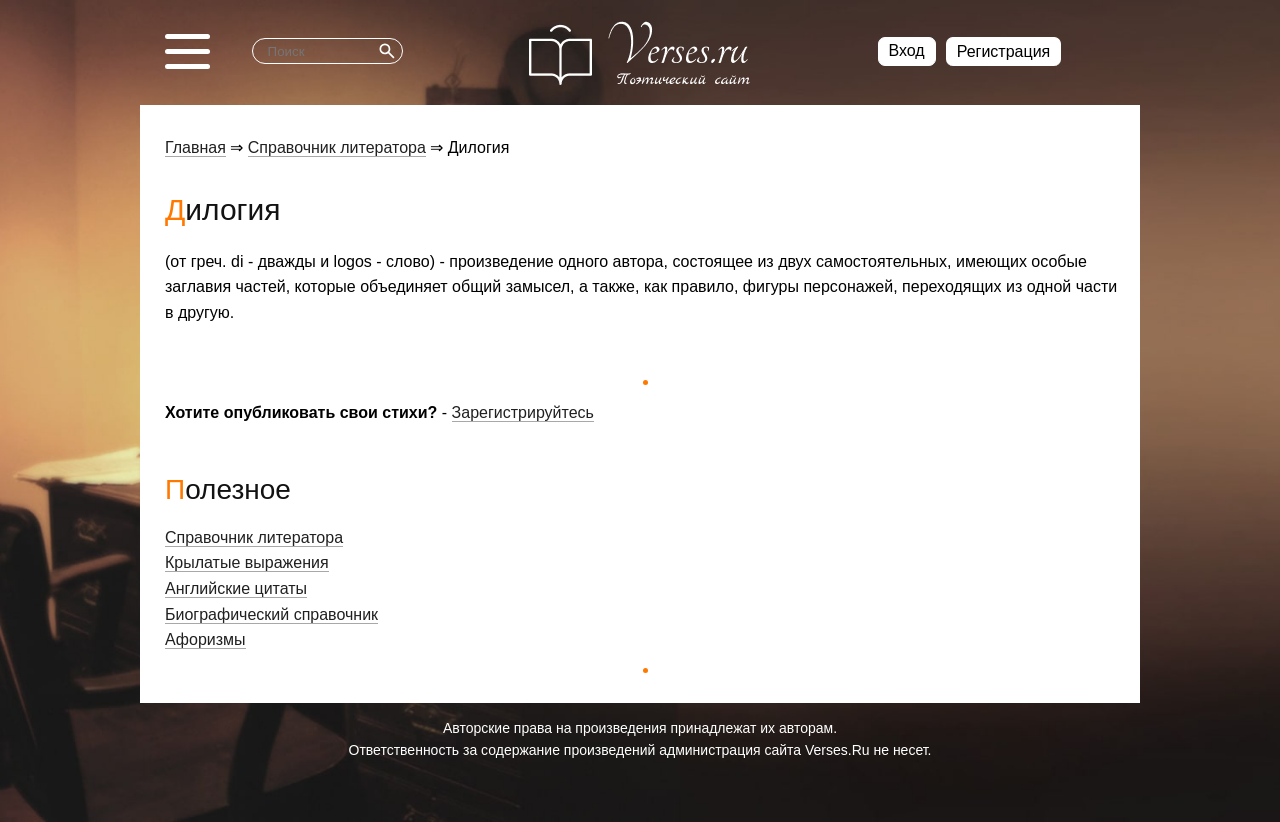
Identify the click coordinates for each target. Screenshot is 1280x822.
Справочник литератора (337, 147)
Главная (195, 147)
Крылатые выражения (247, 562)
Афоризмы (205, 639)
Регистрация (1004, 51)
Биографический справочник (271, 614)
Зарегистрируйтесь (523, 412)
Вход (907, 50)
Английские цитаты (236, 588)
